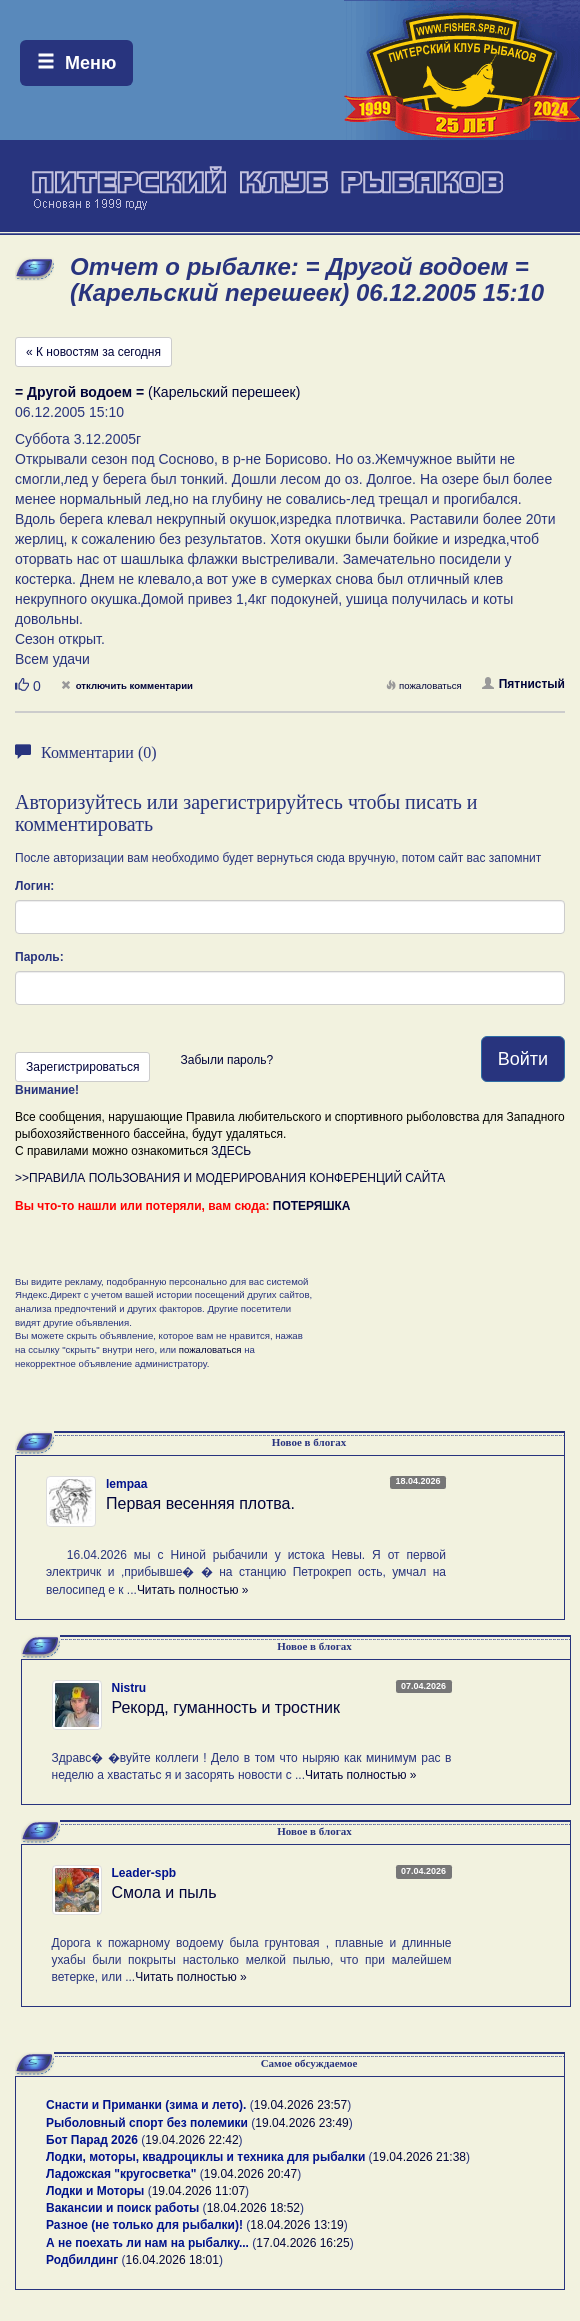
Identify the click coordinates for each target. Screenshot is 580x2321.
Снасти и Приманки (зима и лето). (146, 2105)
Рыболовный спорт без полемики (147, 2123)
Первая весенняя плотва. (200, 1503)
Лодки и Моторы (95, 2191)
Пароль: (39, 957)
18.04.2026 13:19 (296, 2225)
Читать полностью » (193, 1590)
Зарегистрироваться (82, 1067)
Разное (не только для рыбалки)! (144, 2225)
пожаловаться (424, 685)
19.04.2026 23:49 (301, 2123)
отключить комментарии (127, 685)
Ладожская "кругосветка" (123, 2174)
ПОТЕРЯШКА (312, 1206)
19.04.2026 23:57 (300, 2105)
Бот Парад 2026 (92, 2140)
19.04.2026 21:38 (419, 2157)
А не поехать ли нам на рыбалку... (147, 2243)
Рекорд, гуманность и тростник (226, 1707)
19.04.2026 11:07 (198, 2191)
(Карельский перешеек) (157, 392)
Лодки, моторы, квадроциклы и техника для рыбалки (205, 2157)
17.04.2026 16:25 (302, 2243)
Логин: (34, 886)
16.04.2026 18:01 (172, 2260)
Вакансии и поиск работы (122, 2208)
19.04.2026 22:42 (191, 2140)
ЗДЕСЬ (231, 1151)
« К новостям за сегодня (93, 352)
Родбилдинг (82, 2260)
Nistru (129, 1688)
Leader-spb (144, 1873)
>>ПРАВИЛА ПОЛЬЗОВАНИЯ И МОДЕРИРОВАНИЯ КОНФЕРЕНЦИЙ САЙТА (230, 1178)
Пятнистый (523, 684)
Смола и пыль (164, 1892)
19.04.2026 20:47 (250, 2174)
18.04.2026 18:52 (253, 2208)
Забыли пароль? (226, 1060)
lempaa (126, 1484)
